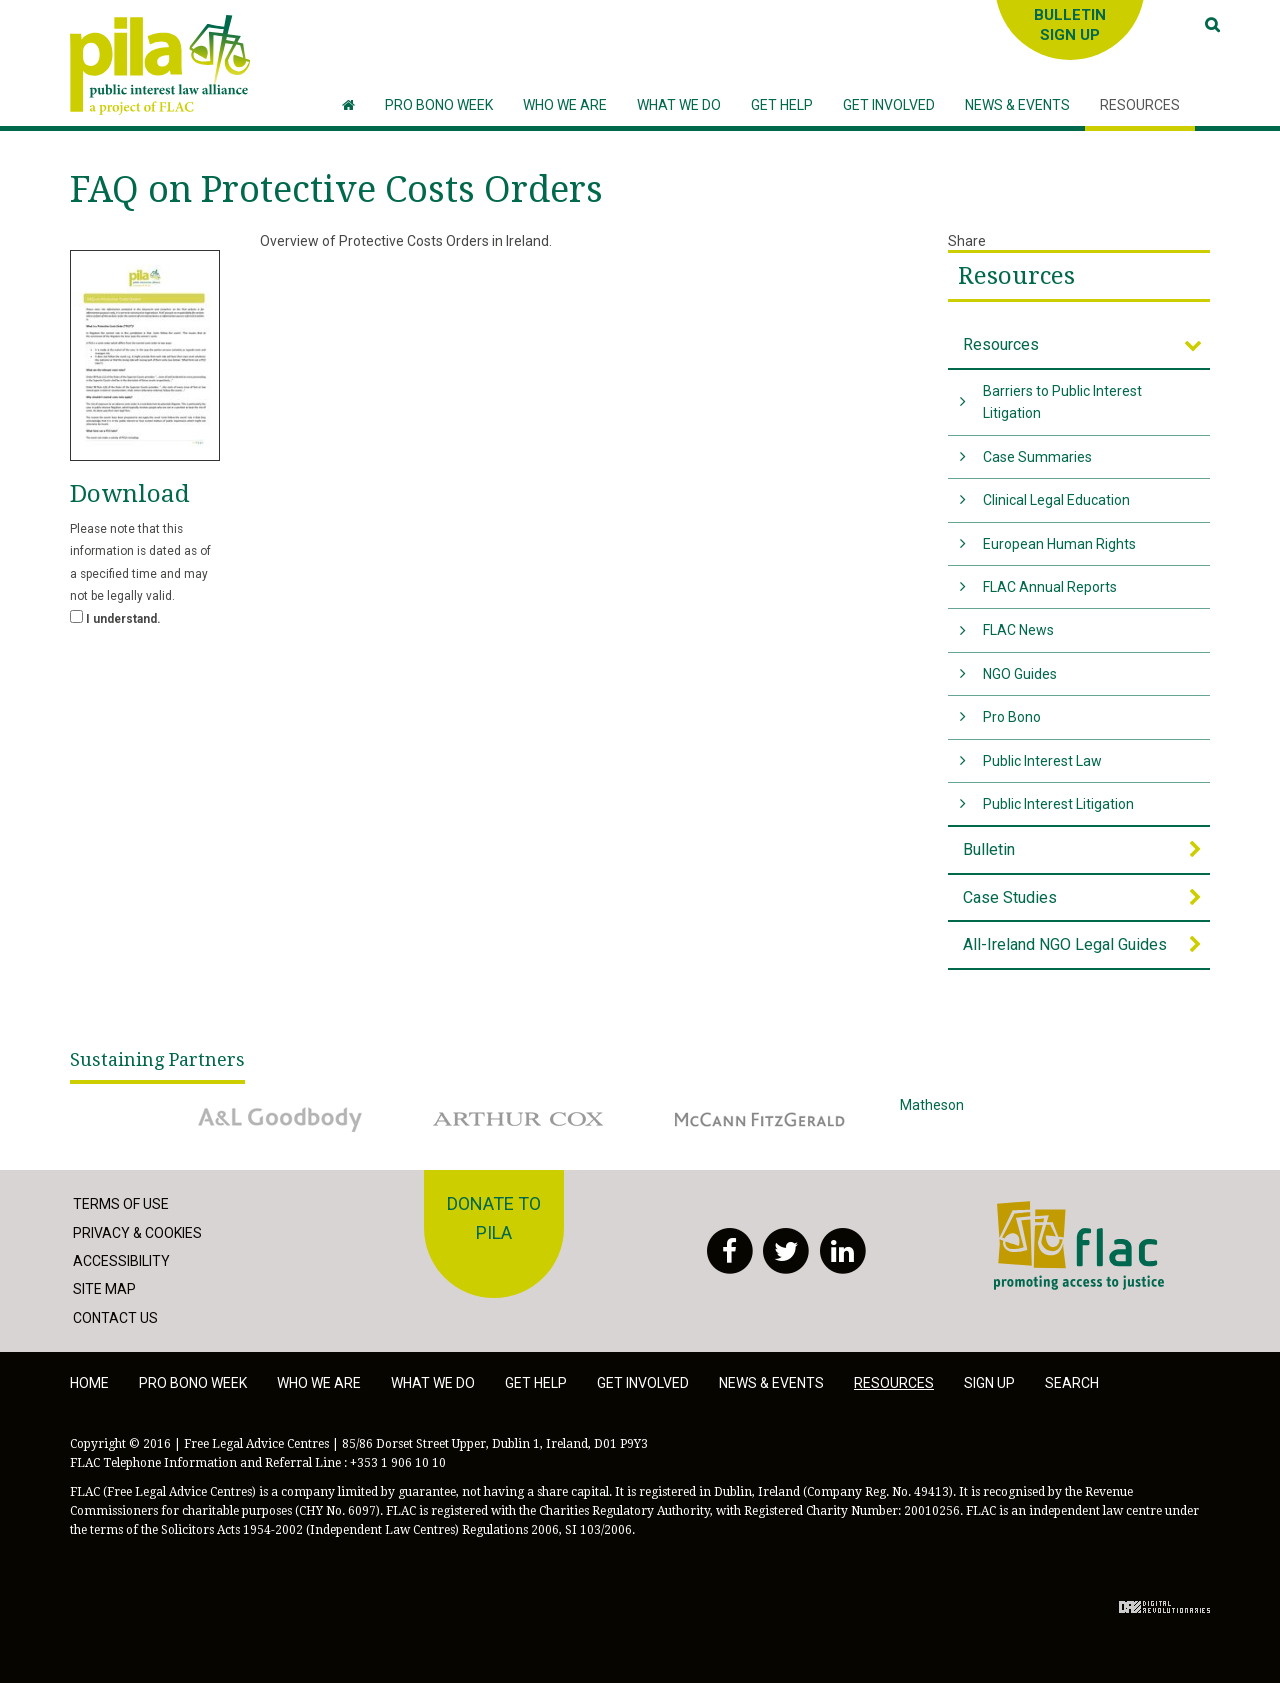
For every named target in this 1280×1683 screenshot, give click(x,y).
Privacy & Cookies (137, 1233)
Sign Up (989, 1383)
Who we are (319, 1383)
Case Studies (1010, 897)
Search (1072, 1383)
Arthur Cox (520, 1119)
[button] (565, 105)
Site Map (104, 1289)
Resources (1016, 276)
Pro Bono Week (193, 1383)
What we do (433, 1383)
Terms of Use (121, 1204)
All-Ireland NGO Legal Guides (1065, 944)
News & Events (771, 1383)
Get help (536, 1383)
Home (89, 1383)
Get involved (643, 1383)
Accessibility (121, 1261)
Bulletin (989, 849)
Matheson (1000, 1119)
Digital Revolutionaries (1164, 1607)
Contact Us (115, 1318)
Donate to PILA (494, 1218)
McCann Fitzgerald (760, 1119)
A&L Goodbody (280, 1119)
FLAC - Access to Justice (1079, 1245)
